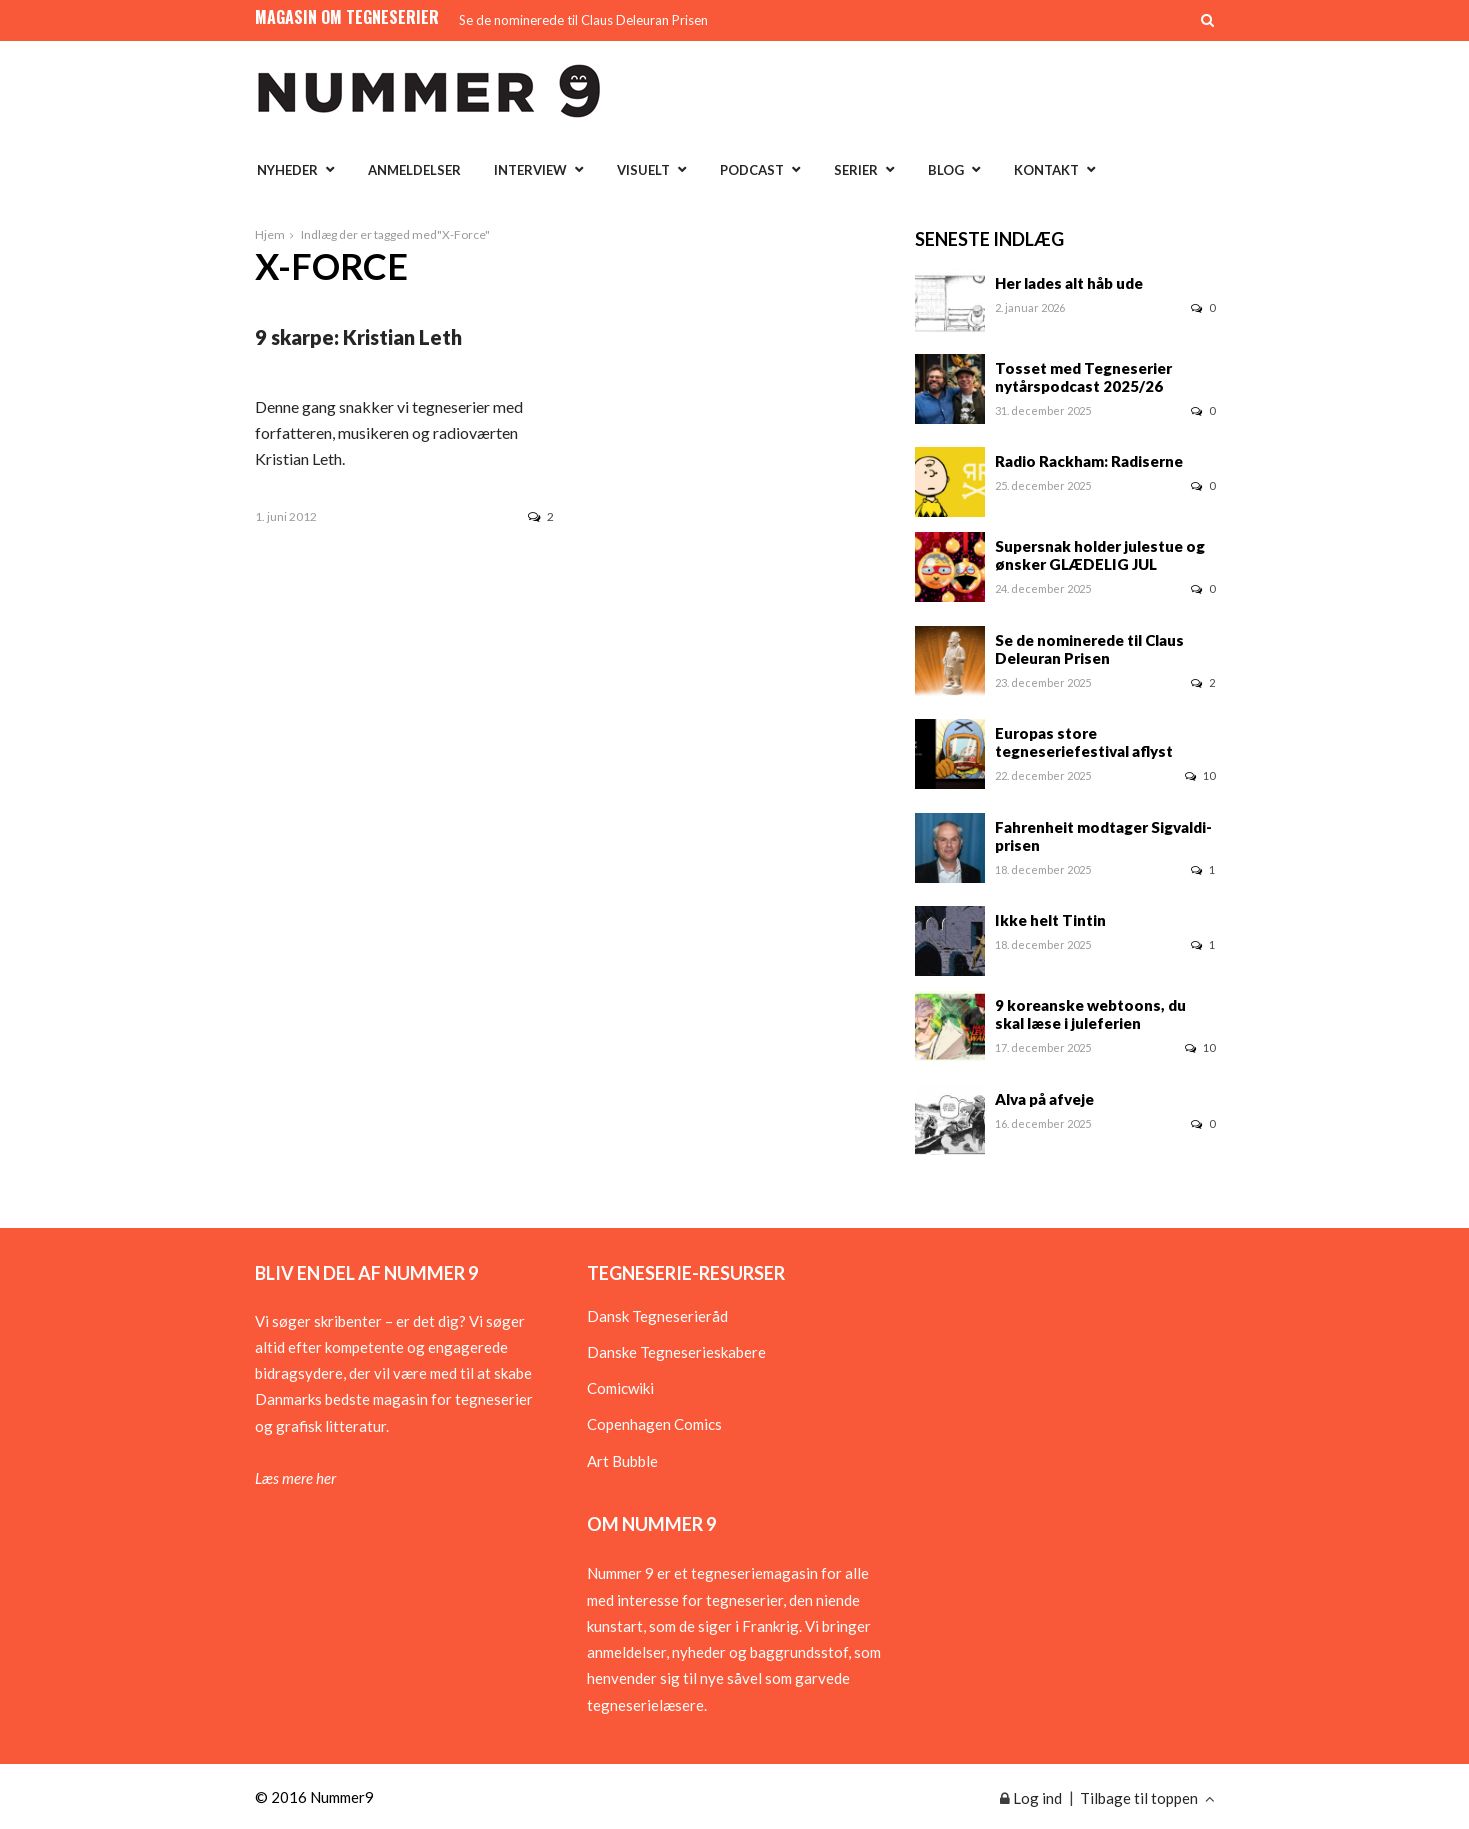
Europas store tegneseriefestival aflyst (1084, 742)
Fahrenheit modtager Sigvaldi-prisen (1103, 836)
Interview (530, 170)
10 (1200, 775)
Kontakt (1046, 170)
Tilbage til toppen (1147, 1798)
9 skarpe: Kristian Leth (358, 337)
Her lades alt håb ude (1069, 283)
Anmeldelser (414, 170)
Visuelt (643, 170)
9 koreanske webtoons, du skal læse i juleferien (1090, 1014)
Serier (856, 170)
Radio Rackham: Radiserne (1089, 461)
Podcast (752, 170)
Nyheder (287, 170)
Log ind (1031, 1798)
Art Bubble (622, 1461)
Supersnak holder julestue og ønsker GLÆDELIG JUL (1100, 555)
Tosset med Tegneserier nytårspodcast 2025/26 (1083, 377)
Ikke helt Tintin (1050, 920)
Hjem (270, 234)
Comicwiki (620, 1388)
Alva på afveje (1044, 1099)
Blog (946, 170)
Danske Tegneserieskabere (676, 1352)
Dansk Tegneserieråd (657, 1316)
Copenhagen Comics (654, 1424)
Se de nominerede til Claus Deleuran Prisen (583, 20)
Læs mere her (295, 1478)
